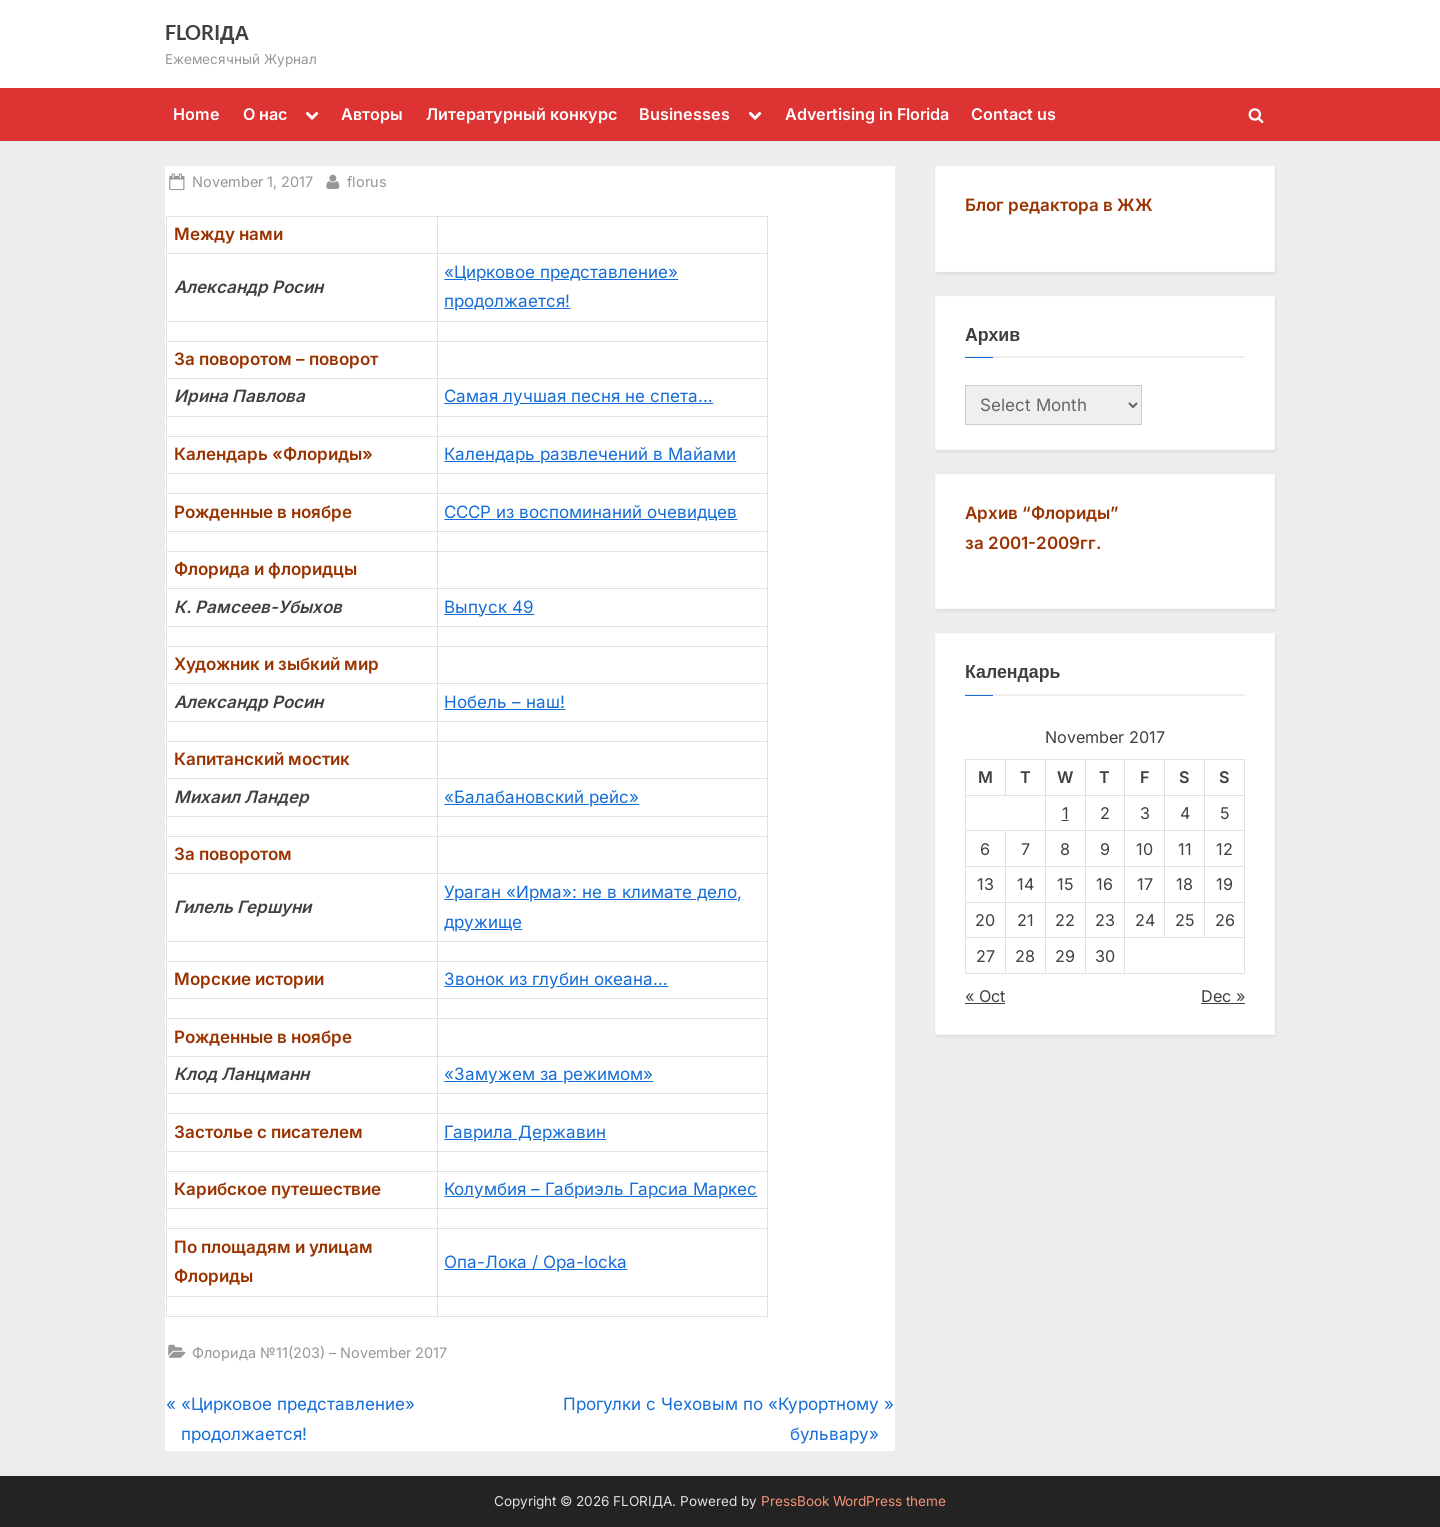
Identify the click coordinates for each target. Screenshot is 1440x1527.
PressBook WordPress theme (853, 1501)
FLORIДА (207, 32)
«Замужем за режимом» (548, 1074)
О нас (265, 114)
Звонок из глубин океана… (556, 979)
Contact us (1013, 114)
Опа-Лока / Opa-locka (535, 1262)
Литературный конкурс (521, 114)
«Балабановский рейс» (541, 797)
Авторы (372, 114)
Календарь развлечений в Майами (590, 454)
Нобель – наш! (504, 702)
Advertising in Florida (867, 114)
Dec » (1223, 996)
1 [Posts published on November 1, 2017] (1065, 813)
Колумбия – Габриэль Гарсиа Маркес (600, 1189)
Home (196, 114)
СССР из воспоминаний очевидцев (590, 512)
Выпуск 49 (489, 607)
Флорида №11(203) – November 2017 (319, 1352)
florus (367, 179)
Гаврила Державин (525, 1132)
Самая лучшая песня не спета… (578, 396)
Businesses (684, 114)
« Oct (985, 996)
